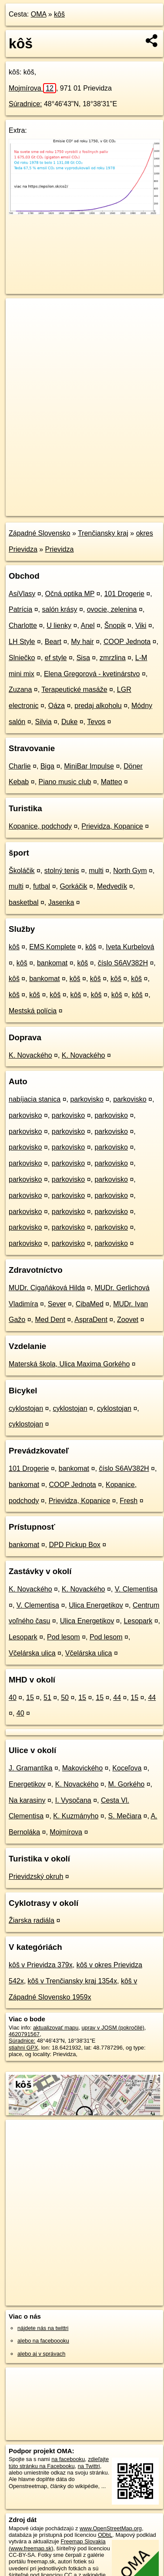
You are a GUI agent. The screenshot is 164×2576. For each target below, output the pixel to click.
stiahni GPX (23, 2047)
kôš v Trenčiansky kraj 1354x (72, 1981)
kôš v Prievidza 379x (41, 1965)
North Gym (130, 870)
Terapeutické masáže (74, 689)
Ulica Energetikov (96, 1605)
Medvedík (112, 886)
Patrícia (20, 609)
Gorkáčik (73, 886)
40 (13, 1697)
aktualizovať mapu (55, 2027)
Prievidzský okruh (36, 1876)
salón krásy (59, 609)
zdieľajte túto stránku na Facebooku (59, 2462)
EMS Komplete (52, 947)
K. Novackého (30, 1055)
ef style (56, 657)
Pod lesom (63, 1637)
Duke (69, 721)
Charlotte (23, 625)
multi (96, 870)
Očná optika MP (70, 593)
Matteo (111, 782)
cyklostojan (26, 1408)
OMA (39, 14)
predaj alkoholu (98, 705)
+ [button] (20, 313)
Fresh (128, 1500)
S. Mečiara (124, 1816)
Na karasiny (27, 1800)
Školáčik (22, 870)
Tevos (96, 721)
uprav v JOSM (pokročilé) (112, 2027)
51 (47, 1697)
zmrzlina (113, 657)
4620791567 (24, 2034)
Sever (57, 1304)
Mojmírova (32, 88)
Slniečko (22, 657)
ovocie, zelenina (112, 609)
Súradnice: (25, 104)
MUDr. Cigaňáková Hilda (47, 1287)
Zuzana (20, 689)
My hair (82, 641)
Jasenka (61, 902)
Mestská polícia (33, 1011)
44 (117, 1697)
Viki (141, 625)
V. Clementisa (136, 1589)
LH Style (22, 641)
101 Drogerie (124, 593)
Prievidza (59, 549)
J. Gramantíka (30, 1768)
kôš (59, 14)
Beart (53, 641)
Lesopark (138, 1621)
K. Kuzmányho (75, 1816)
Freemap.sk (114, 502)
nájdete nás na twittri (42, 2328)
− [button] (20, 326)
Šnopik (115, 625)
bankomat (52, 963)
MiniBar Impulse (89, 766)
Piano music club (65, 782)
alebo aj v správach (41, 2353)
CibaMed (90, 1304)
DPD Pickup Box (74, 1544)
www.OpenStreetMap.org (111, 2528)
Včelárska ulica (32, 1653)
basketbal (24, 902)
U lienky (59, 625)
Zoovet (127, 1319)
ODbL (105, 2535)
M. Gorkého (126, 1784)
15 (30, 1697)
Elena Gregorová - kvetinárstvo (92, 674)
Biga (47, 766)
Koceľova (126, 1768)
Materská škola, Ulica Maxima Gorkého (69, 1364)
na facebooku (68, 2459)
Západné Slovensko (39, 533)
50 (65, 1697)
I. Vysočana (73, 1800)
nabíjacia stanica (34, 1099)
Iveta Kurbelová (130, 947)
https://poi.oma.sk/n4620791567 (45, 509)
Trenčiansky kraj (103, 533)
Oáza (56, 705)
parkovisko (86, 1099)
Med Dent (50, 1319)
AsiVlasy (22, 593)
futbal (41, 886)
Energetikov (27, 1784)
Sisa (83, 657)
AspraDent (90, 1319)
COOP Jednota (127, 641)
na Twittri (89, 2466)
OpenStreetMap (70, 502)
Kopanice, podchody (40, 826)
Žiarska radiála (31, 1920)
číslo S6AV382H (123, 963)
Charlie (20, 766)
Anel (87, 625)
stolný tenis (61, 870)
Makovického (82, 1768)
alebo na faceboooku (43, 2340)
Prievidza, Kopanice (112, 826)
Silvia (43, 721)
